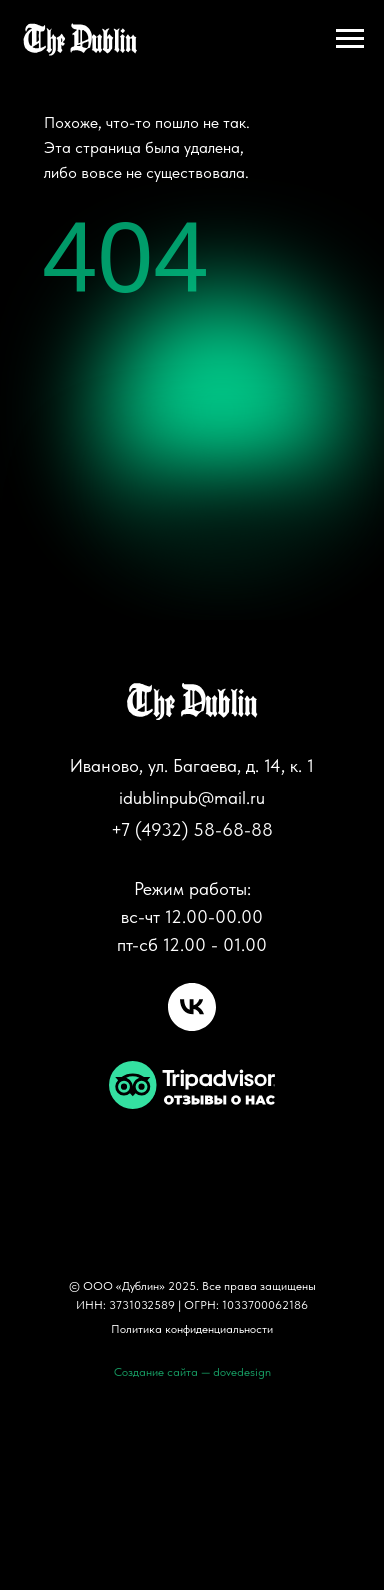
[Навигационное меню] (350, 39)
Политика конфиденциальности (192, 1329)
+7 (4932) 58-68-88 (192, 829)
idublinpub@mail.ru (192, 797)
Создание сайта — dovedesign (192, 1372)
